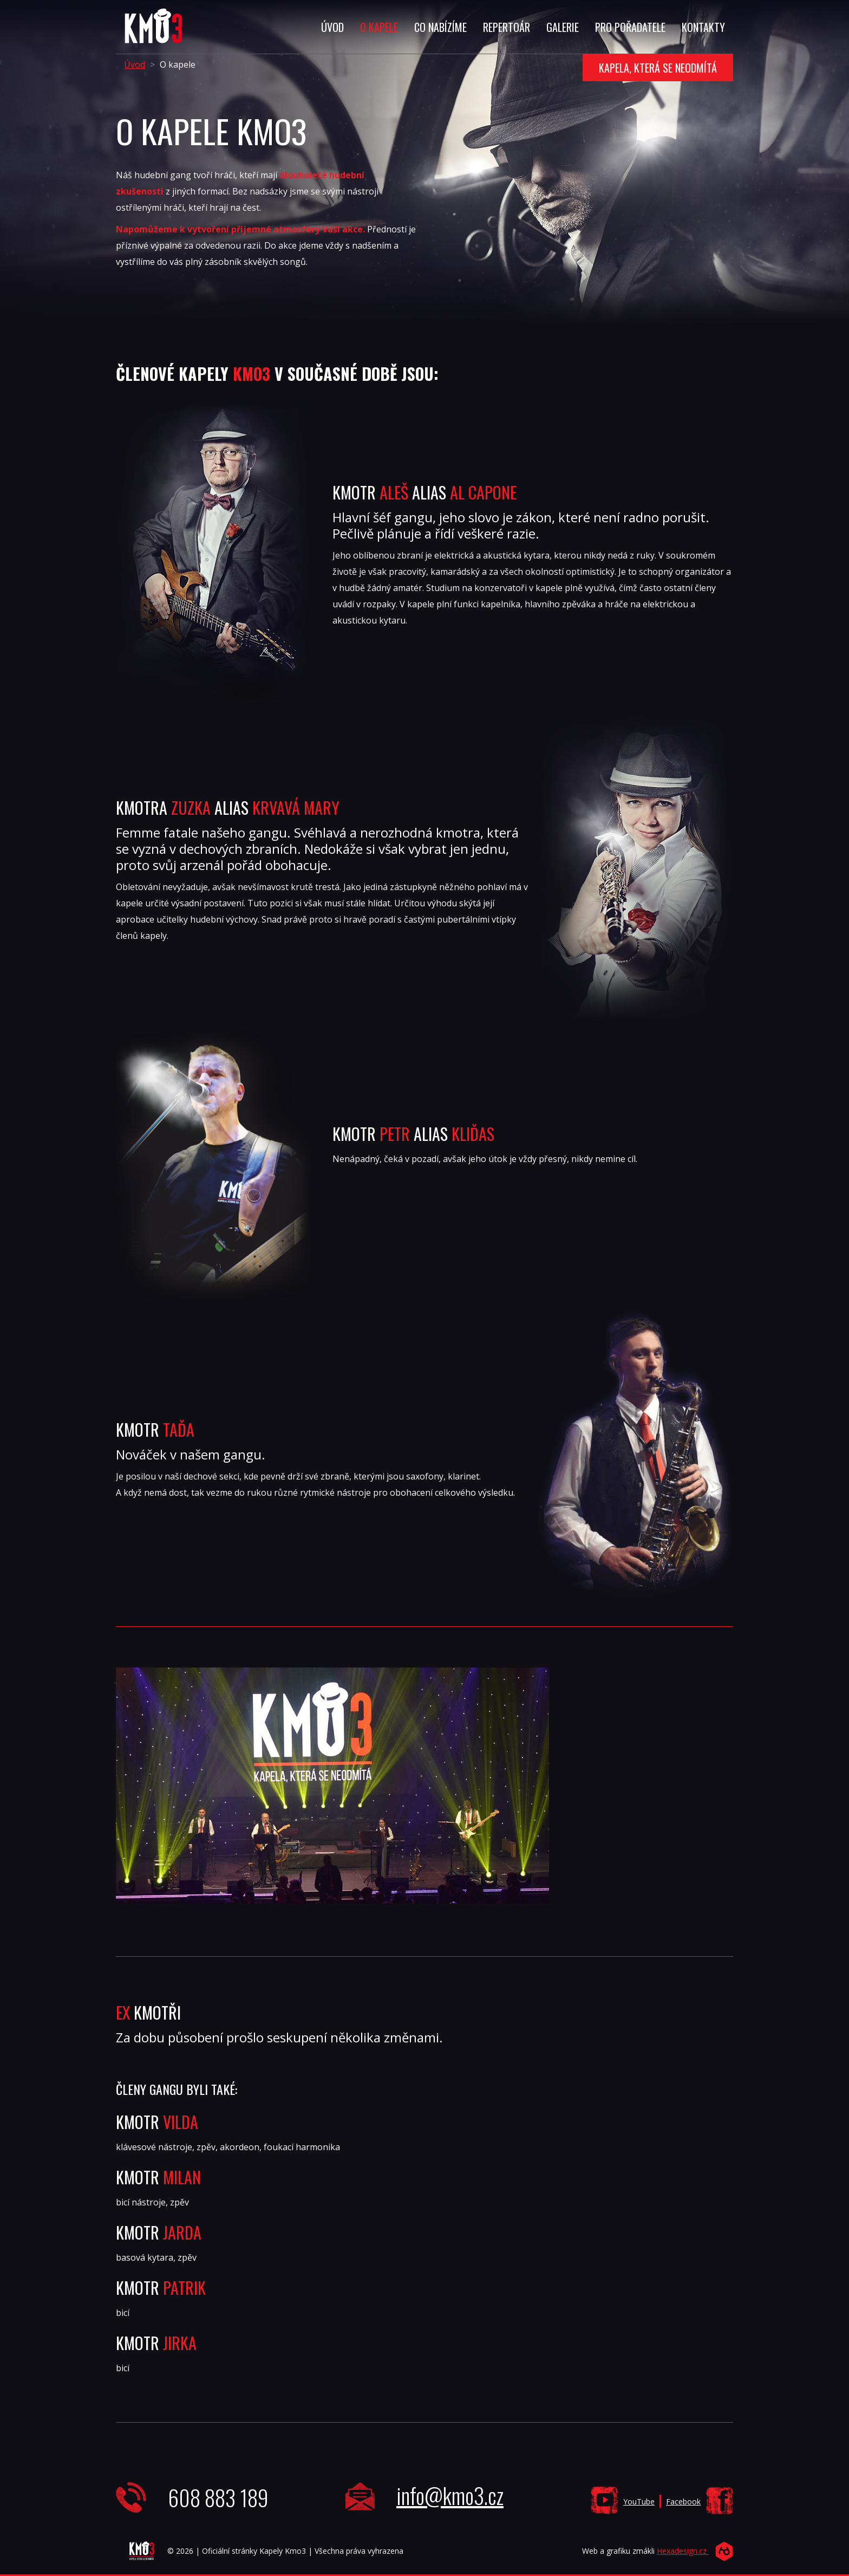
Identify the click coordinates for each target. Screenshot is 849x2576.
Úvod (332, 27)
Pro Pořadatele (630, 27)
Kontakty (703, 27)
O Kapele (379, 27)
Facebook (683, 2501)
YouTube (639, 2501)
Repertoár (506, 27)
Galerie (562, 27)
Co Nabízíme (440, 27)
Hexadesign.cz (683, 2551)
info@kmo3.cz (450, 2495)
